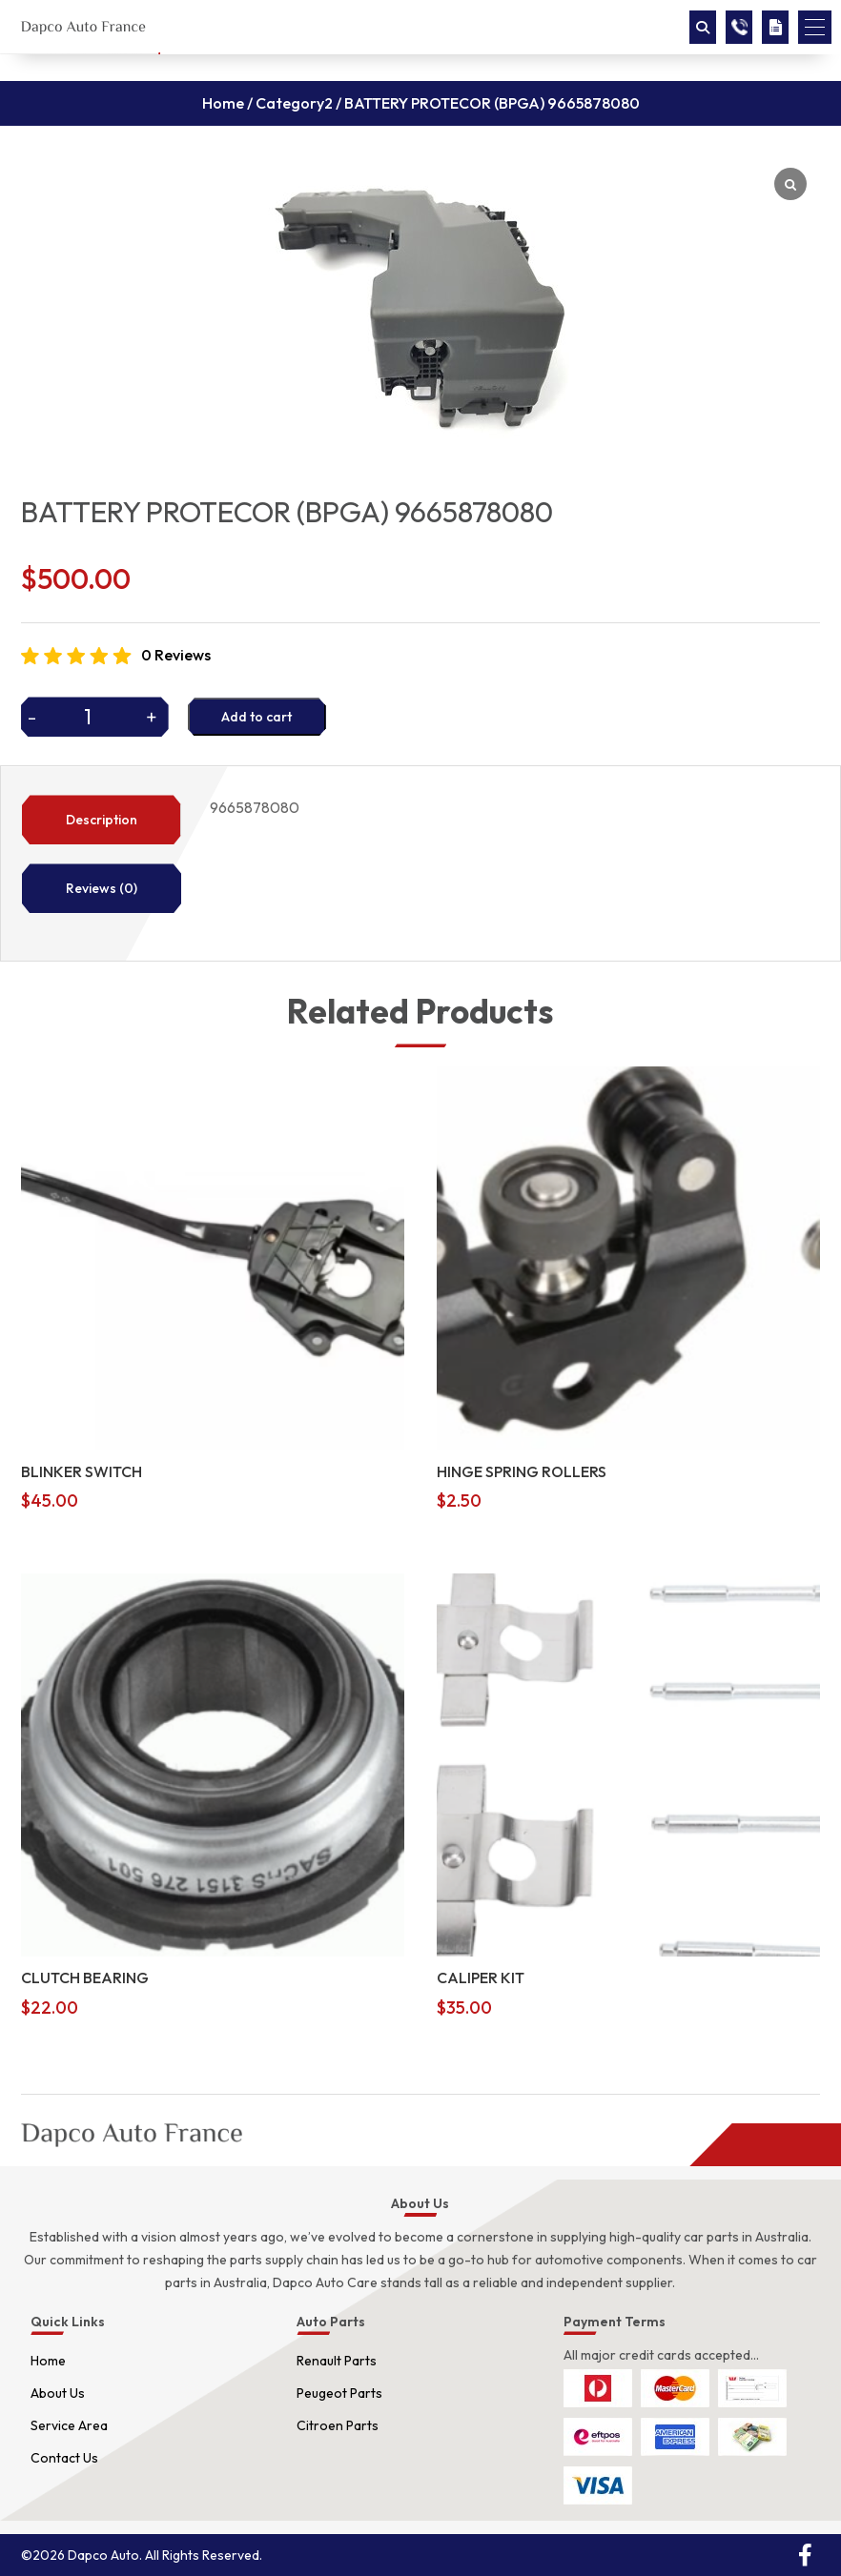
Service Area (69, 2425)
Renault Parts (337, 2360)
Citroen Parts (338, 2425)
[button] (814, 27)
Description (101, 819)
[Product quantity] (95, 717)
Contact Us (64, 2457)
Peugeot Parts (339, 2393)
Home (223, 102)
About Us (58, 2393)
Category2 (294, 102)
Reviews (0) (101, 888)
